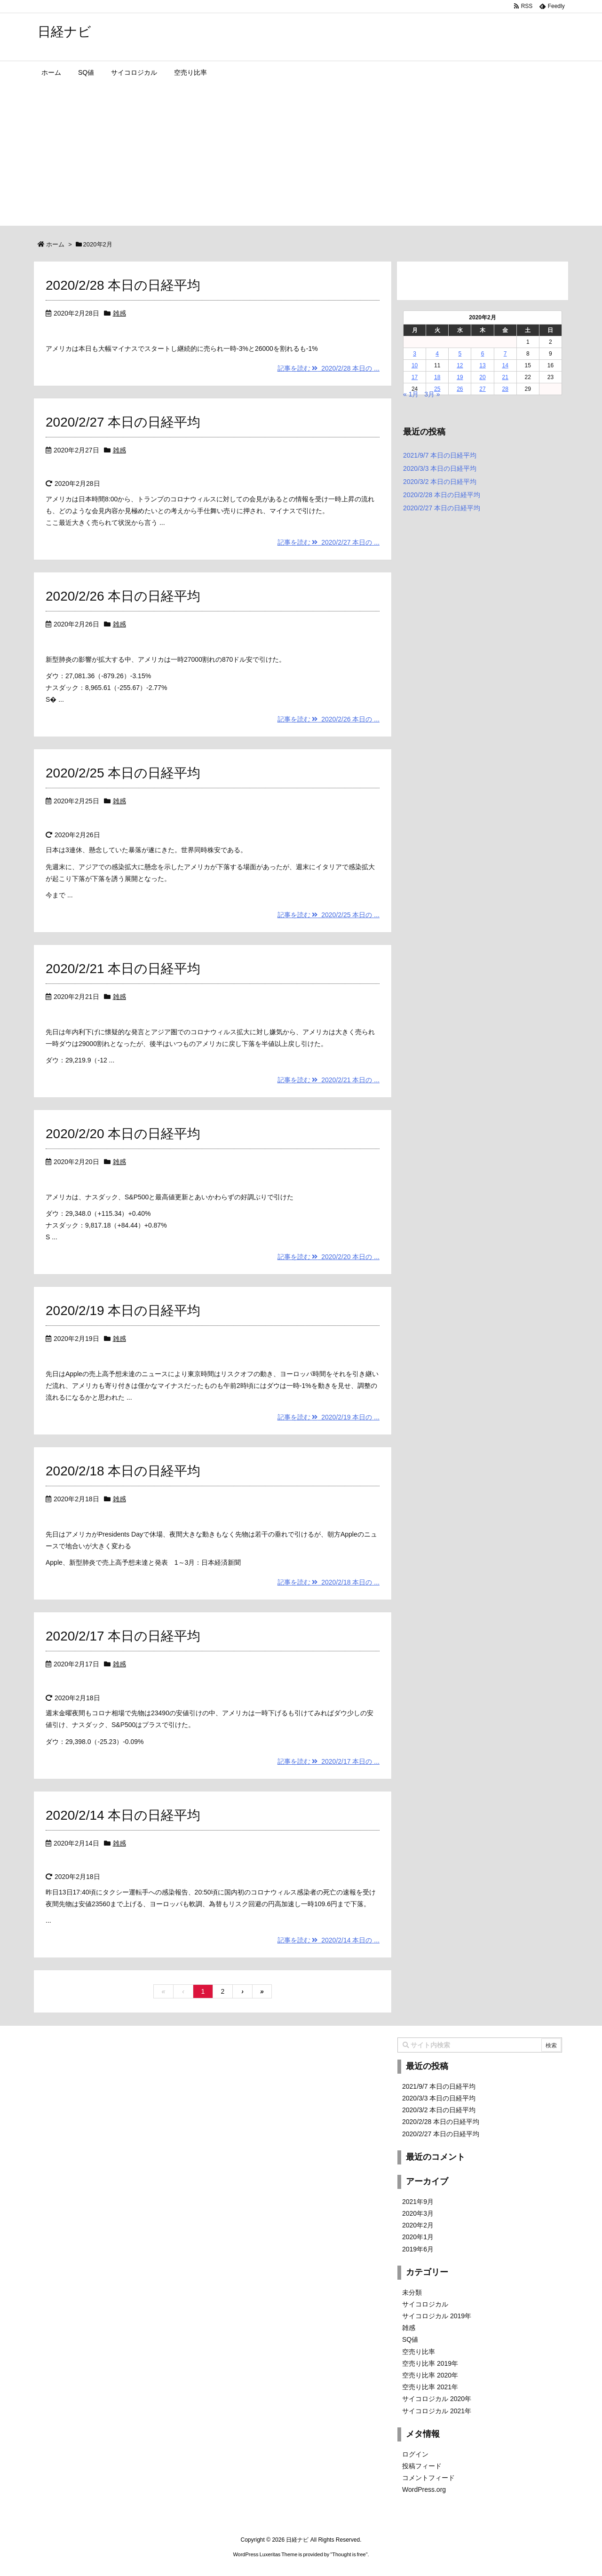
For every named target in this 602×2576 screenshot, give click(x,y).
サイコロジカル (425, 2304)
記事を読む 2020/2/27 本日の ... (328, 542)
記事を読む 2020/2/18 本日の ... (328, 1582)
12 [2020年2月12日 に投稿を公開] (460, 365)
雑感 (119, 313)
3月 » (432, 394)
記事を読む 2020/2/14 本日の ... (328, 1940)
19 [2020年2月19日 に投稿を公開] (460, 377)
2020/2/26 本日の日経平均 (123, 596)
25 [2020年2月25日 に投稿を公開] (437, 389)
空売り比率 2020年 (430, 2375)
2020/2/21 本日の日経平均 (123, 968)
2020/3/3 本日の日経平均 (439, 468)
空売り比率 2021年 (430, 2387)
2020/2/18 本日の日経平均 (123, 1471)
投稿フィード (422, 2466)
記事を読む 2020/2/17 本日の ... (328, 1761)
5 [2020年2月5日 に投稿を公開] (460, 353)
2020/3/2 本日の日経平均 (439, 481)
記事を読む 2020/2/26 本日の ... (328, 719)
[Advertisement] (301, 155)
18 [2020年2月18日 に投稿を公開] (437, 377)
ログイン (415, 2454)
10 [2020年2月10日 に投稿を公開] (415, 365)
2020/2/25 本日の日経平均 (123, 773)
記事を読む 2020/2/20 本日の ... (328, 1256)
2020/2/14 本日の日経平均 (123, 1815)
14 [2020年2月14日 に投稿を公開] (505, 365)
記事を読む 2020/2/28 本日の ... (328, 368)
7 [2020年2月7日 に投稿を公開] (505, 353)
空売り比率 (418, 2351)
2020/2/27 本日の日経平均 (123, 422)
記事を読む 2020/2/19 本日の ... (328, 1417)
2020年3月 (418, 2213)
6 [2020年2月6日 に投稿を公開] (482, 353)
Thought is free (348, 2554)
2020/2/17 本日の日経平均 (123, 1636)
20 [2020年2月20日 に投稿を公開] (482, 377)
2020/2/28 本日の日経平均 (123, 285)
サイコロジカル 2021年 (436, 2411)
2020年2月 (418, 2225)
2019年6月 (418, 2249)
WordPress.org (424, 2489)
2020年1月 (418, 2237)
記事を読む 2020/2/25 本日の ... (328, 915)
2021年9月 (418, 2201)
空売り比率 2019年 (430, 2363)
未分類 (412, 2292)
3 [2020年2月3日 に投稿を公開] (414, 353)
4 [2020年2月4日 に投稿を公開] (437, 353)
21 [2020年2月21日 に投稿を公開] (505, 377)
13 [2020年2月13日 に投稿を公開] (482, 365)
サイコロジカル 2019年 (436, 2316)
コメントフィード (428, 2477)
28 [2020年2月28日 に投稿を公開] (505, 389)
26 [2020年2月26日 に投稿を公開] (460, 389)
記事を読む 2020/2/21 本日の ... (328, 1080)
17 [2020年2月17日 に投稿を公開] (415, 377)
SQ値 (410, 2339)
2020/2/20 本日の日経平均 (123, 1133)
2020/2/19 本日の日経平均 (123, 1310)
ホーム (55, 244)
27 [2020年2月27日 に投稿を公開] (482, 389)
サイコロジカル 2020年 (436, 2398)
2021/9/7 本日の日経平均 (439, 455)
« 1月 (411, 394)
